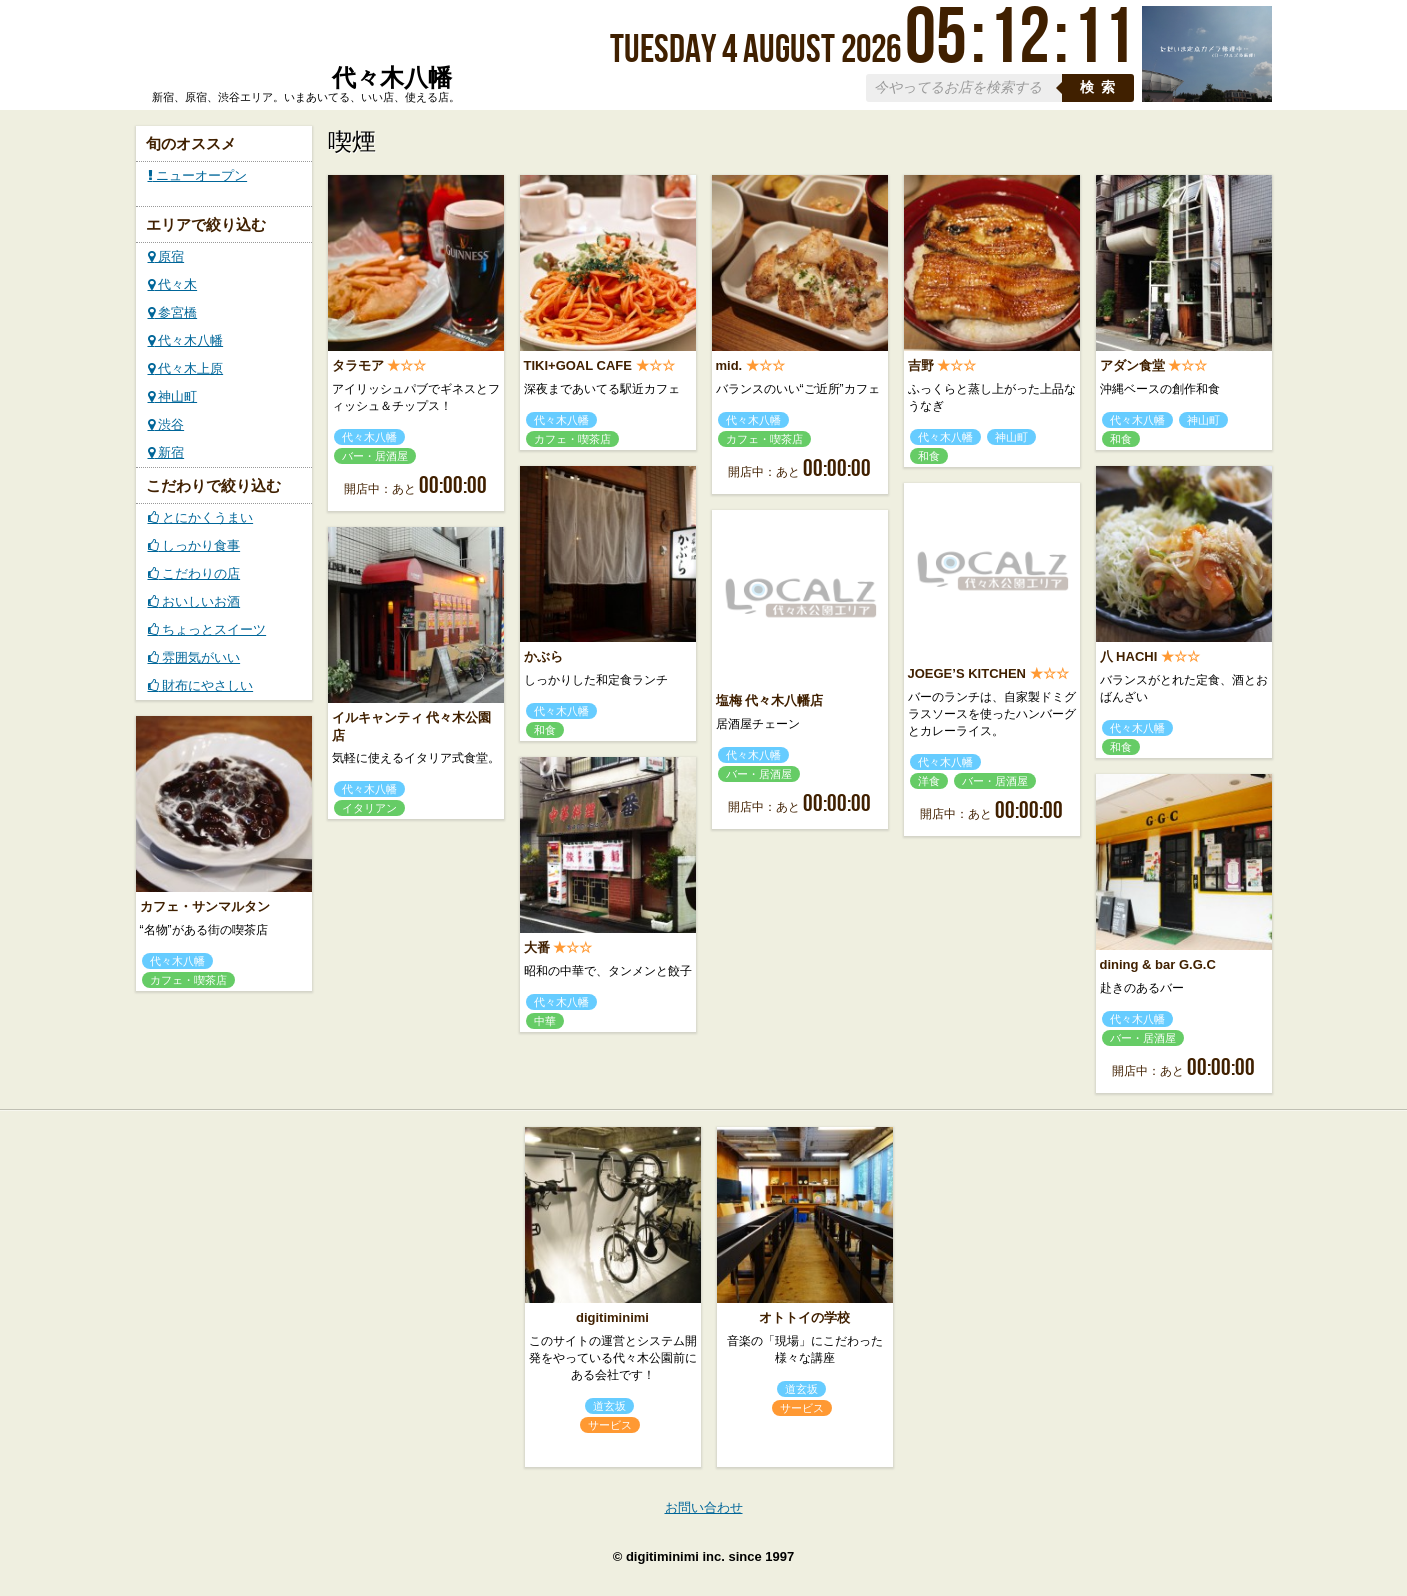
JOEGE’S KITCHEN (967, 673)
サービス (610, 1425)
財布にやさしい (201, 685)
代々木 (173, 284)
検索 (1101, 87)
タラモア (358, 365)
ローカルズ (302, 53)
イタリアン (369, 808)
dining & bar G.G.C (1158, 964)
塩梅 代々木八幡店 (770, 700)
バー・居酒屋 (375, 456)
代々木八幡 (186, 340)
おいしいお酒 (194, 601)
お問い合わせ (704, 1507)
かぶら (543, 656)
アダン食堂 (1132, 365)
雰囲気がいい (194, 657)
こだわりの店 (194, 573)
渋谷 (166, 424)
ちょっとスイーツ (207, 629)
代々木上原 (186, 368)
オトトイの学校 (804, 1317)
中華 (545, 1021)
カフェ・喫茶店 (572, 439)
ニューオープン (198, 175)
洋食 (929, 781)
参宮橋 (173, 312)
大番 (537, 947)
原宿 (166, 256)
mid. (729, 365)
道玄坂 (609, 1406)
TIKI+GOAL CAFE (578, 365)
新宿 (166, 452)
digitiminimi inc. (675, 1556)
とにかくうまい (201, 517)
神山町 (173, 396)
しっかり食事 (194, 545)
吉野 (921, 365)
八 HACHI (1129, 656)
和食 (929, 456)
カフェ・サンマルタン (205, 906)
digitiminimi (612, 1317)
